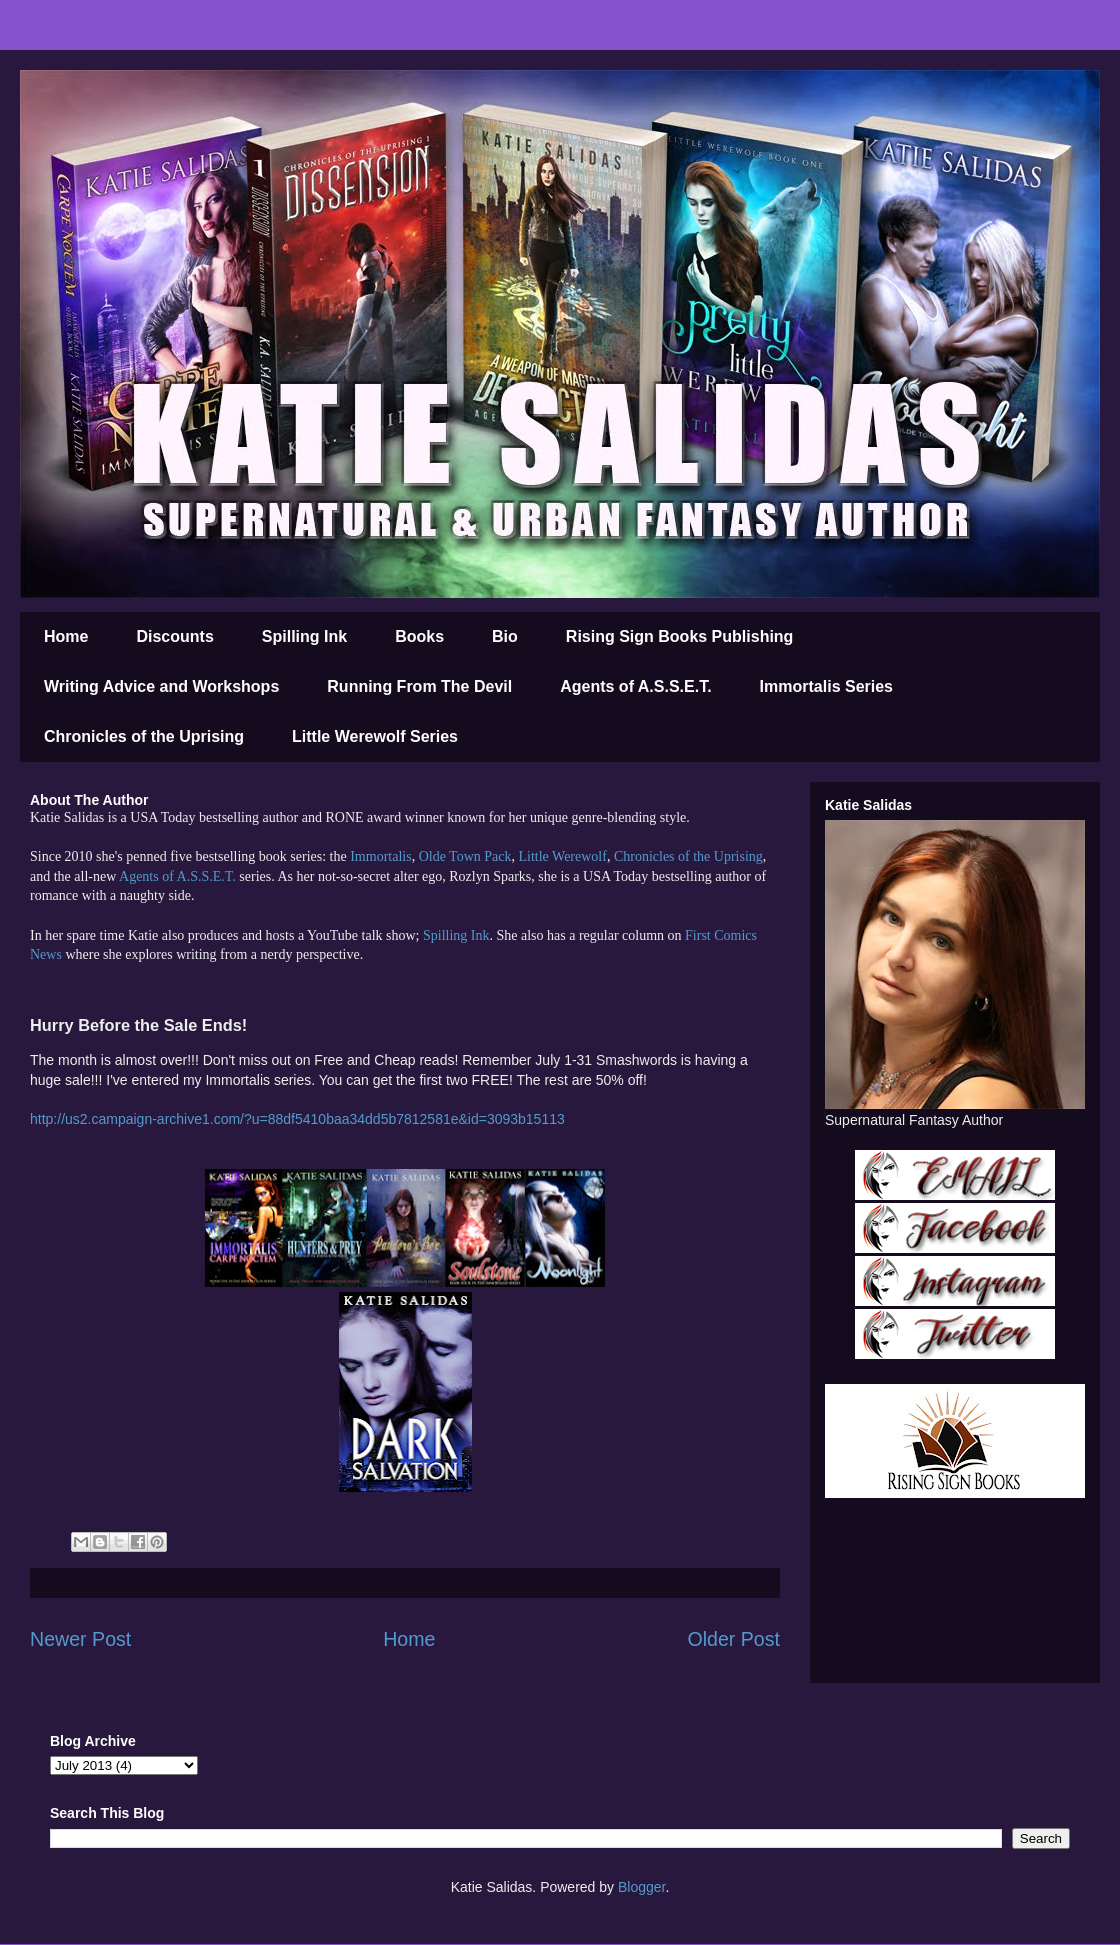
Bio (505, 636)
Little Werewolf (562, 856)
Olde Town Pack (465, 856)
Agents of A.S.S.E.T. (635, 686)
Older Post (733, 1639)
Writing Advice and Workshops (161, 686)
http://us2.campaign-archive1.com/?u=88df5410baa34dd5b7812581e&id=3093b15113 (297, 1119)
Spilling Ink (304, 636)
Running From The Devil (419, 686)
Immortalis (380, 856)
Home (66, 636)
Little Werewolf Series (375, 736)
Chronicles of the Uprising (144, 736)
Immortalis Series (826, 686)
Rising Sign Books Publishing (680, 636)
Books (419, 636)
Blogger (641, 1887)
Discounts (174, 636)
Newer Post (80, 1639)
